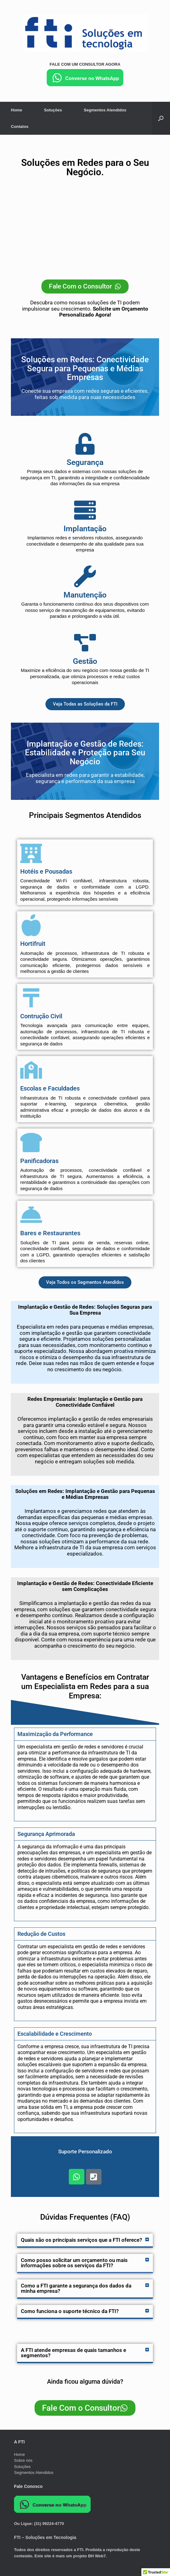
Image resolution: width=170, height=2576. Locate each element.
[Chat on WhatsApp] (85, 84)
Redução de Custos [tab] (41, 1934)
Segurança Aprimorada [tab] (46, 1834)
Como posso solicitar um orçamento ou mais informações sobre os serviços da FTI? (74, 2263)
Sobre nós (23, 2460)
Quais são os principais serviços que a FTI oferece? (81, 2240)
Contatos (19, 126)
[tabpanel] (85, 1780)
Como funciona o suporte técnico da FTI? (70, 2311)
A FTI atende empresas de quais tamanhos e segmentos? (73, 2352)
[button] (85, 2240)
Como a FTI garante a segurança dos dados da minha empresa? (76, 2288)
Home (16, 110)
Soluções (53, 110)
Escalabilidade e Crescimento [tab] (54, 2033)
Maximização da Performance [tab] (55, 1734)
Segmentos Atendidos (105, 110)
